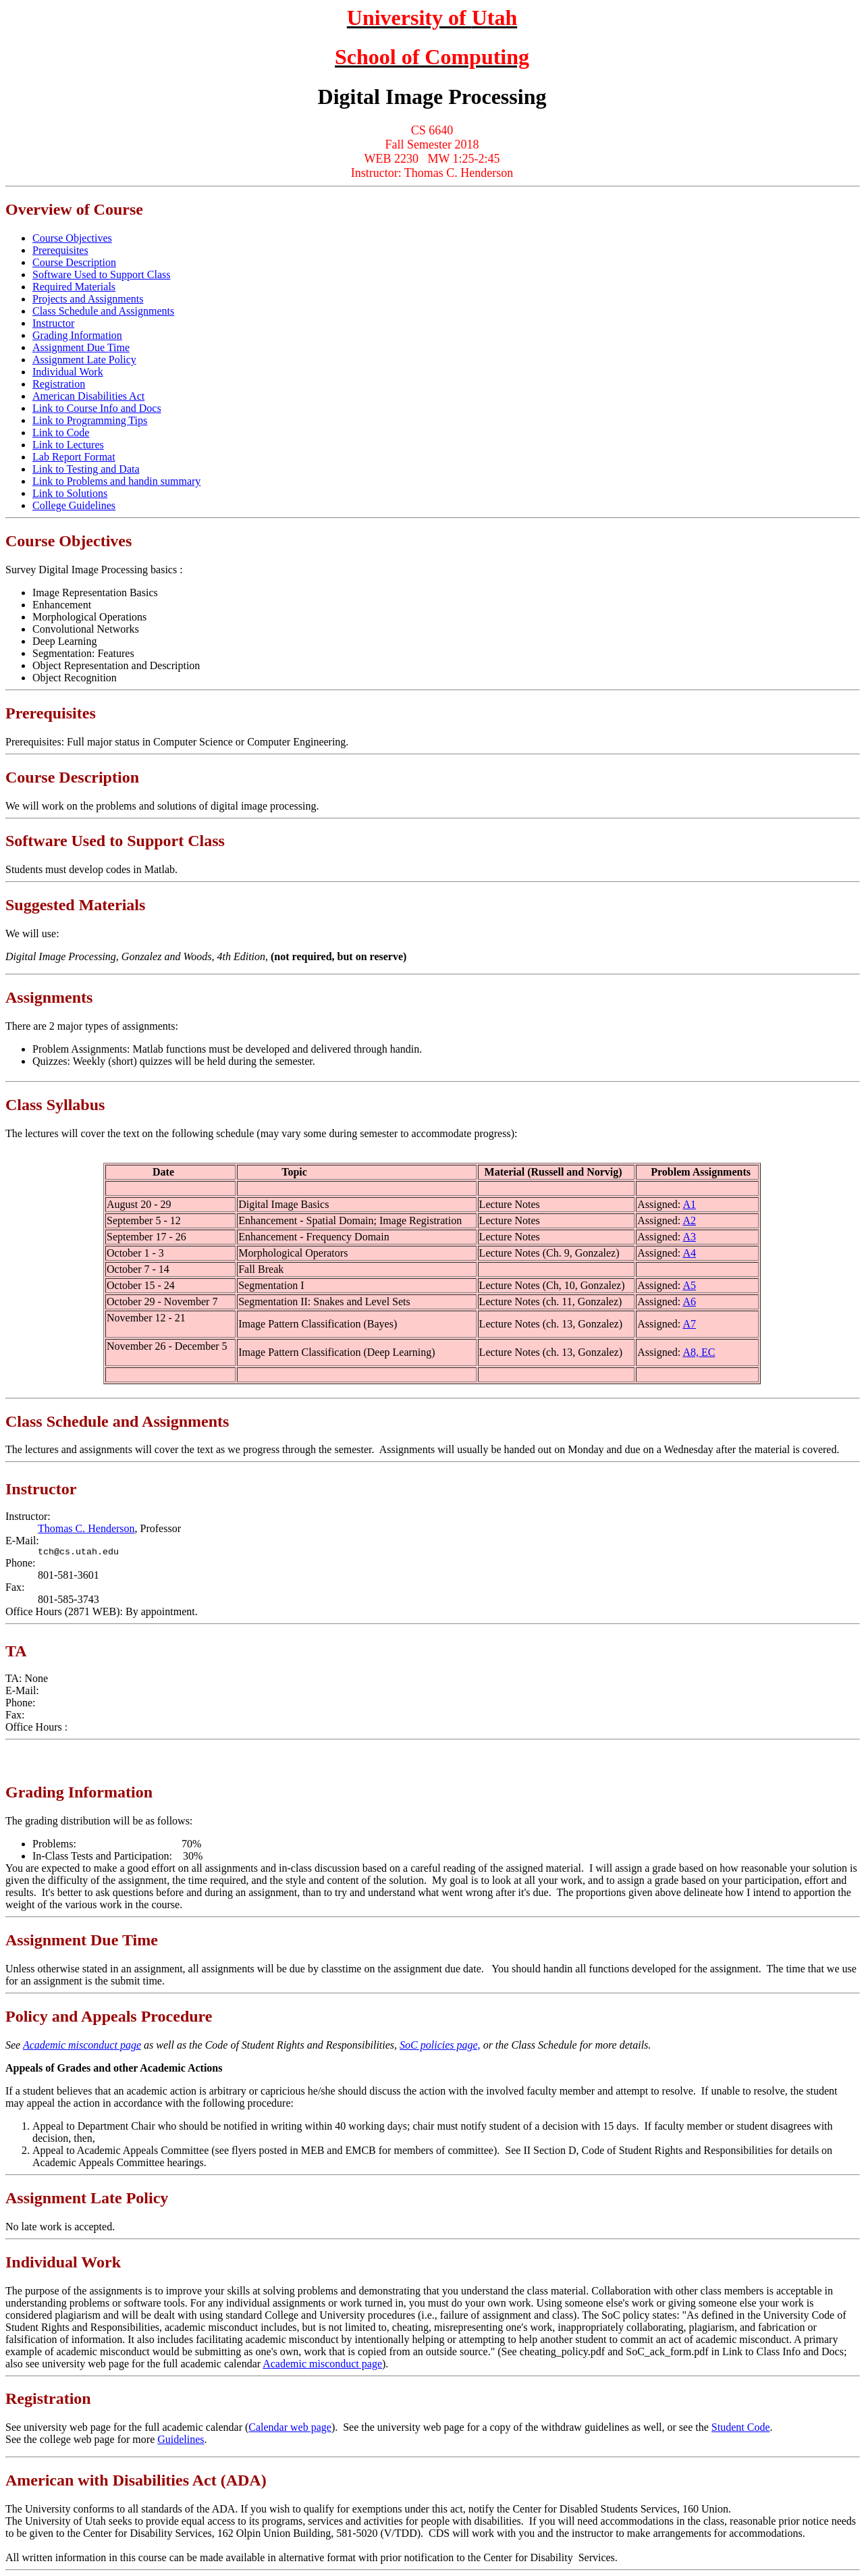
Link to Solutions (69, 493)
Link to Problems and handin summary (116, 481)
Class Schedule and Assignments (103, 311)
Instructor (53, 323)
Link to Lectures (68, 444)
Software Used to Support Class (101, 274)
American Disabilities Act (88, 396)
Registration (58, 384)
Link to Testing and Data (86, 469)
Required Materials (73, 286)
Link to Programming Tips (89, 420)
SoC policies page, (440, 2045)
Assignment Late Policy (84, 359)
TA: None (26, 1678)
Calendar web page (289, 2427)
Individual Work (67, 371)
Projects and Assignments (87, 299)
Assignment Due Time (81, 347)
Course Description (74, 262)
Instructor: (28, 1516)
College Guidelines (73, 505)
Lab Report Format (73, 457)
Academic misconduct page (82, 2045)
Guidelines (180, 2439)
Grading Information (77, 335)
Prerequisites (60, 250)
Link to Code (60, 432)
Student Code (740, 2427)
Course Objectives (72, 238)
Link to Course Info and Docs (96, 408)
